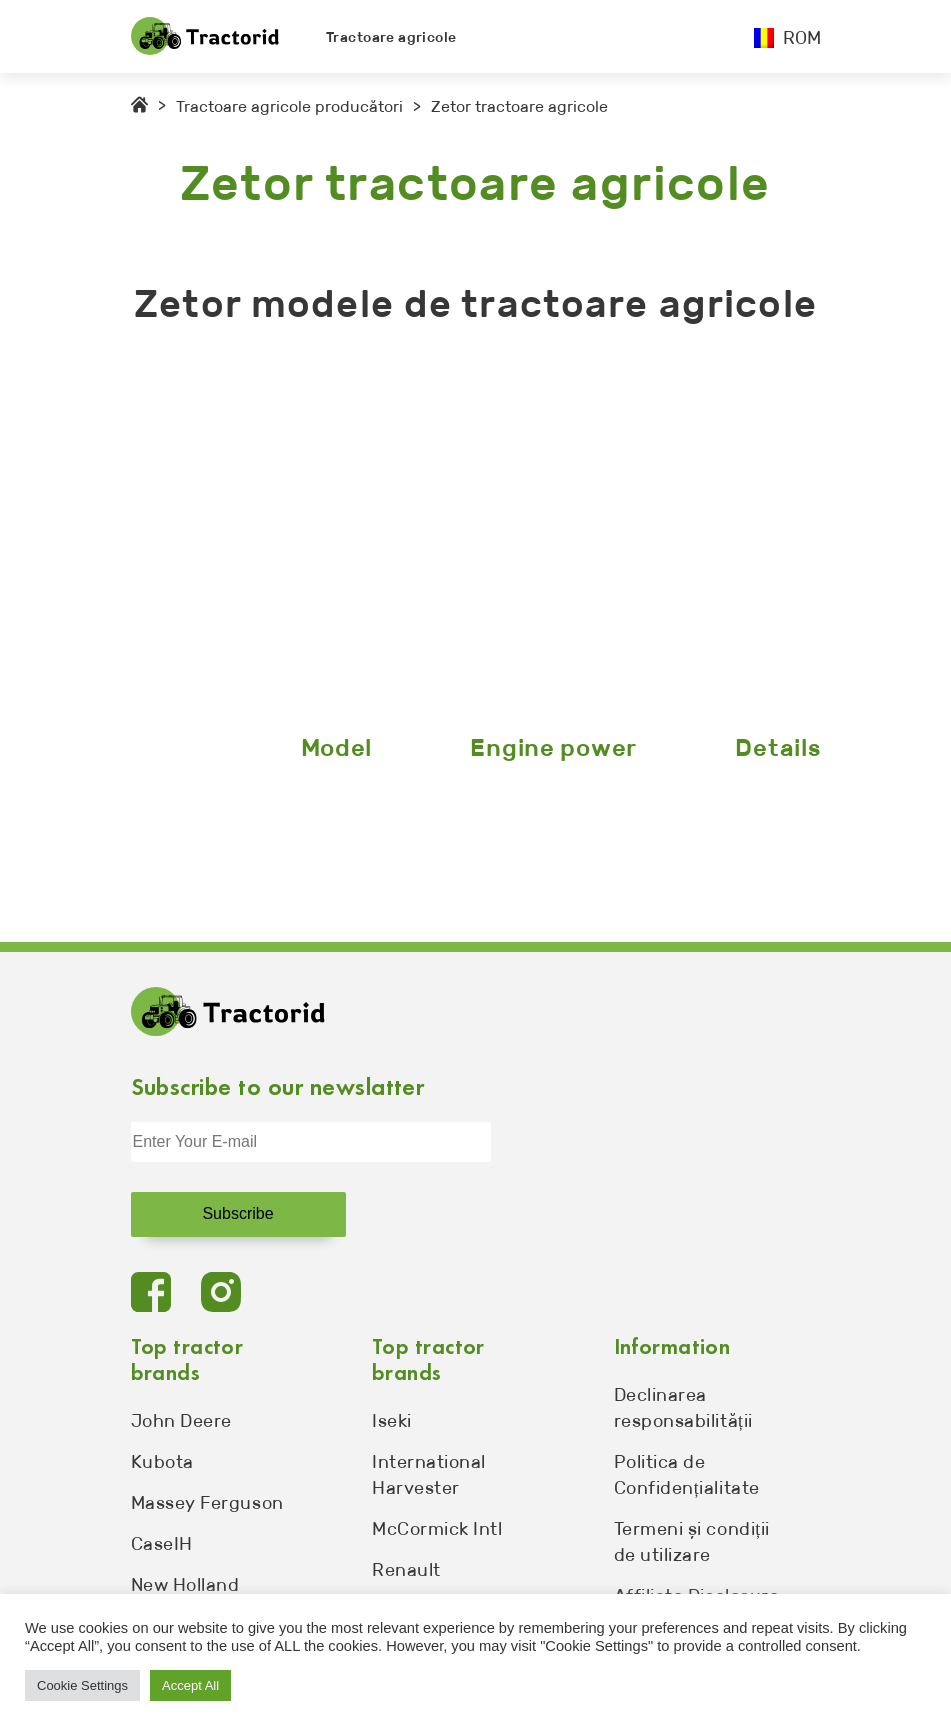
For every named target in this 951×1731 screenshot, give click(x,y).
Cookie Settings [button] (82, 1685)
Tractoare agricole (391, 37)
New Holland (185, 1585)
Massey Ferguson (207, 1503)
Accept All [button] (190, 1685)
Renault (406, 1570)
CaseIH (162, 1544)
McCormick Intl (437, 1529)
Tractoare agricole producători (289, 106)
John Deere (181, 1421)
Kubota (162, 1462)
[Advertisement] (476, 534)
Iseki (392, 1421)
